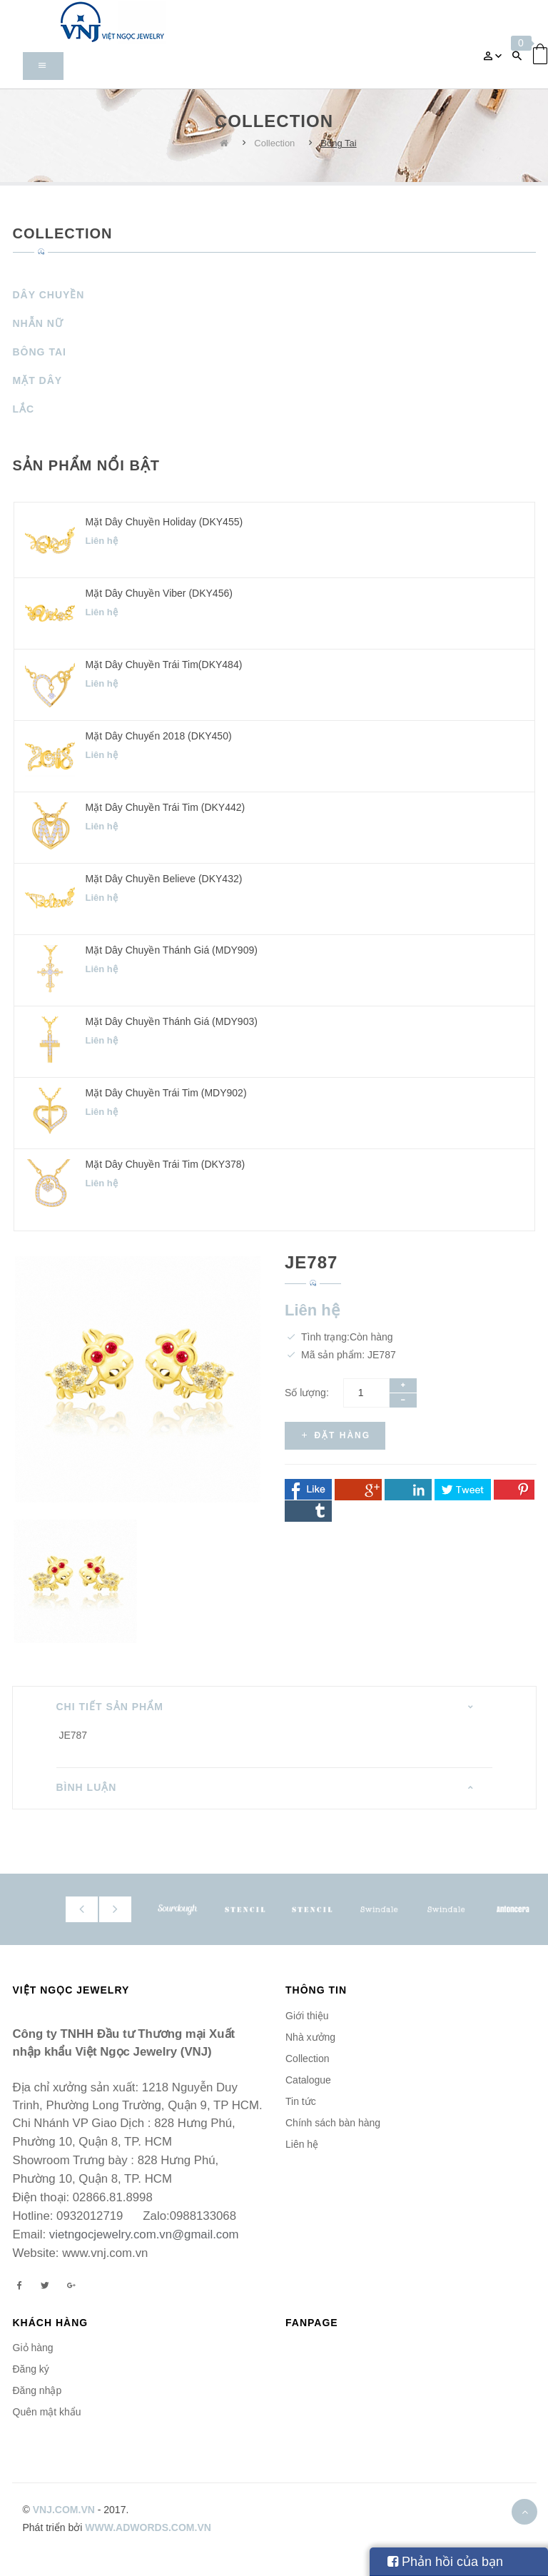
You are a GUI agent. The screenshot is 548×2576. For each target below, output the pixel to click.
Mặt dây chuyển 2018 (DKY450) (159, 736)
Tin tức (300, 2101)
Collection (274, 143)
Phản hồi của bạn (445, 2562)
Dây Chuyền (49, 294)
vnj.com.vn (64, 2509)
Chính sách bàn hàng (332, 2122)
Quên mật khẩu (47, 2412)
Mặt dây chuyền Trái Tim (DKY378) (165, 1164)
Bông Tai (338, 143)
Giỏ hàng (33, 2347)
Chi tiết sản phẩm (109, 1706)
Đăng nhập (37, 2390)
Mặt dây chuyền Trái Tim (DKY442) (165, 807)
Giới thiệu (307, 2015)
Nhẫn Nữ (38, 323)
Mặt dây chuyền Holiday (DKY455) (164, 521)
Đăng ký (31, 2369)
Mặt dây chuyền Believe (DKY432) (164, 878)
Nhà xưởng (310, 2037)
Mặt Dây (38, 380)
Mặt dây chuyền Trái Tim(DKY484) (164, 664)
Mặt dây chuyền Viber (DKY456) (159, 593)
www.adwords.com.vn (148, 2527)
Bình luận (86, 1787)
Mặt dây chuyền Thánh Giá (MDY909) (172, 950)
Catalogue (308, 2080)
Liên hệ (301, 2144)
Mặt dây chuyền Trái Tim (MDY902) (166, 1092)
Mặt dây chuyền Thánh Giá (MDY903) (172, 1021)
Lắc (24, 409)
